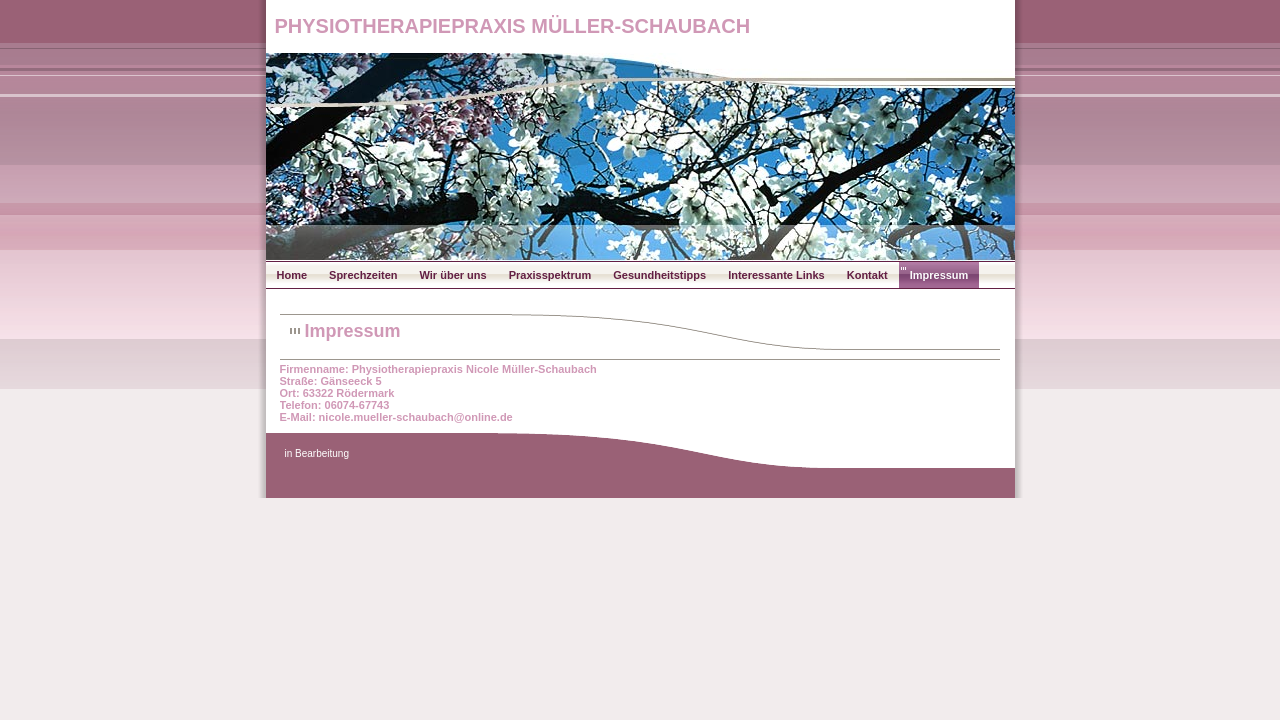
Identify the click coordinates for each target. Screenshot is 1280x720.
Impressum (939, 275)
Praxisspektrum (550, 275)
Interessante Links (776, 275)
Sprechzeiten (363, 275)
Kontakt (867, 275)
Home (292, 275)
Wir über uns (453, 275)
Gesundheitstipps (659, 275)
